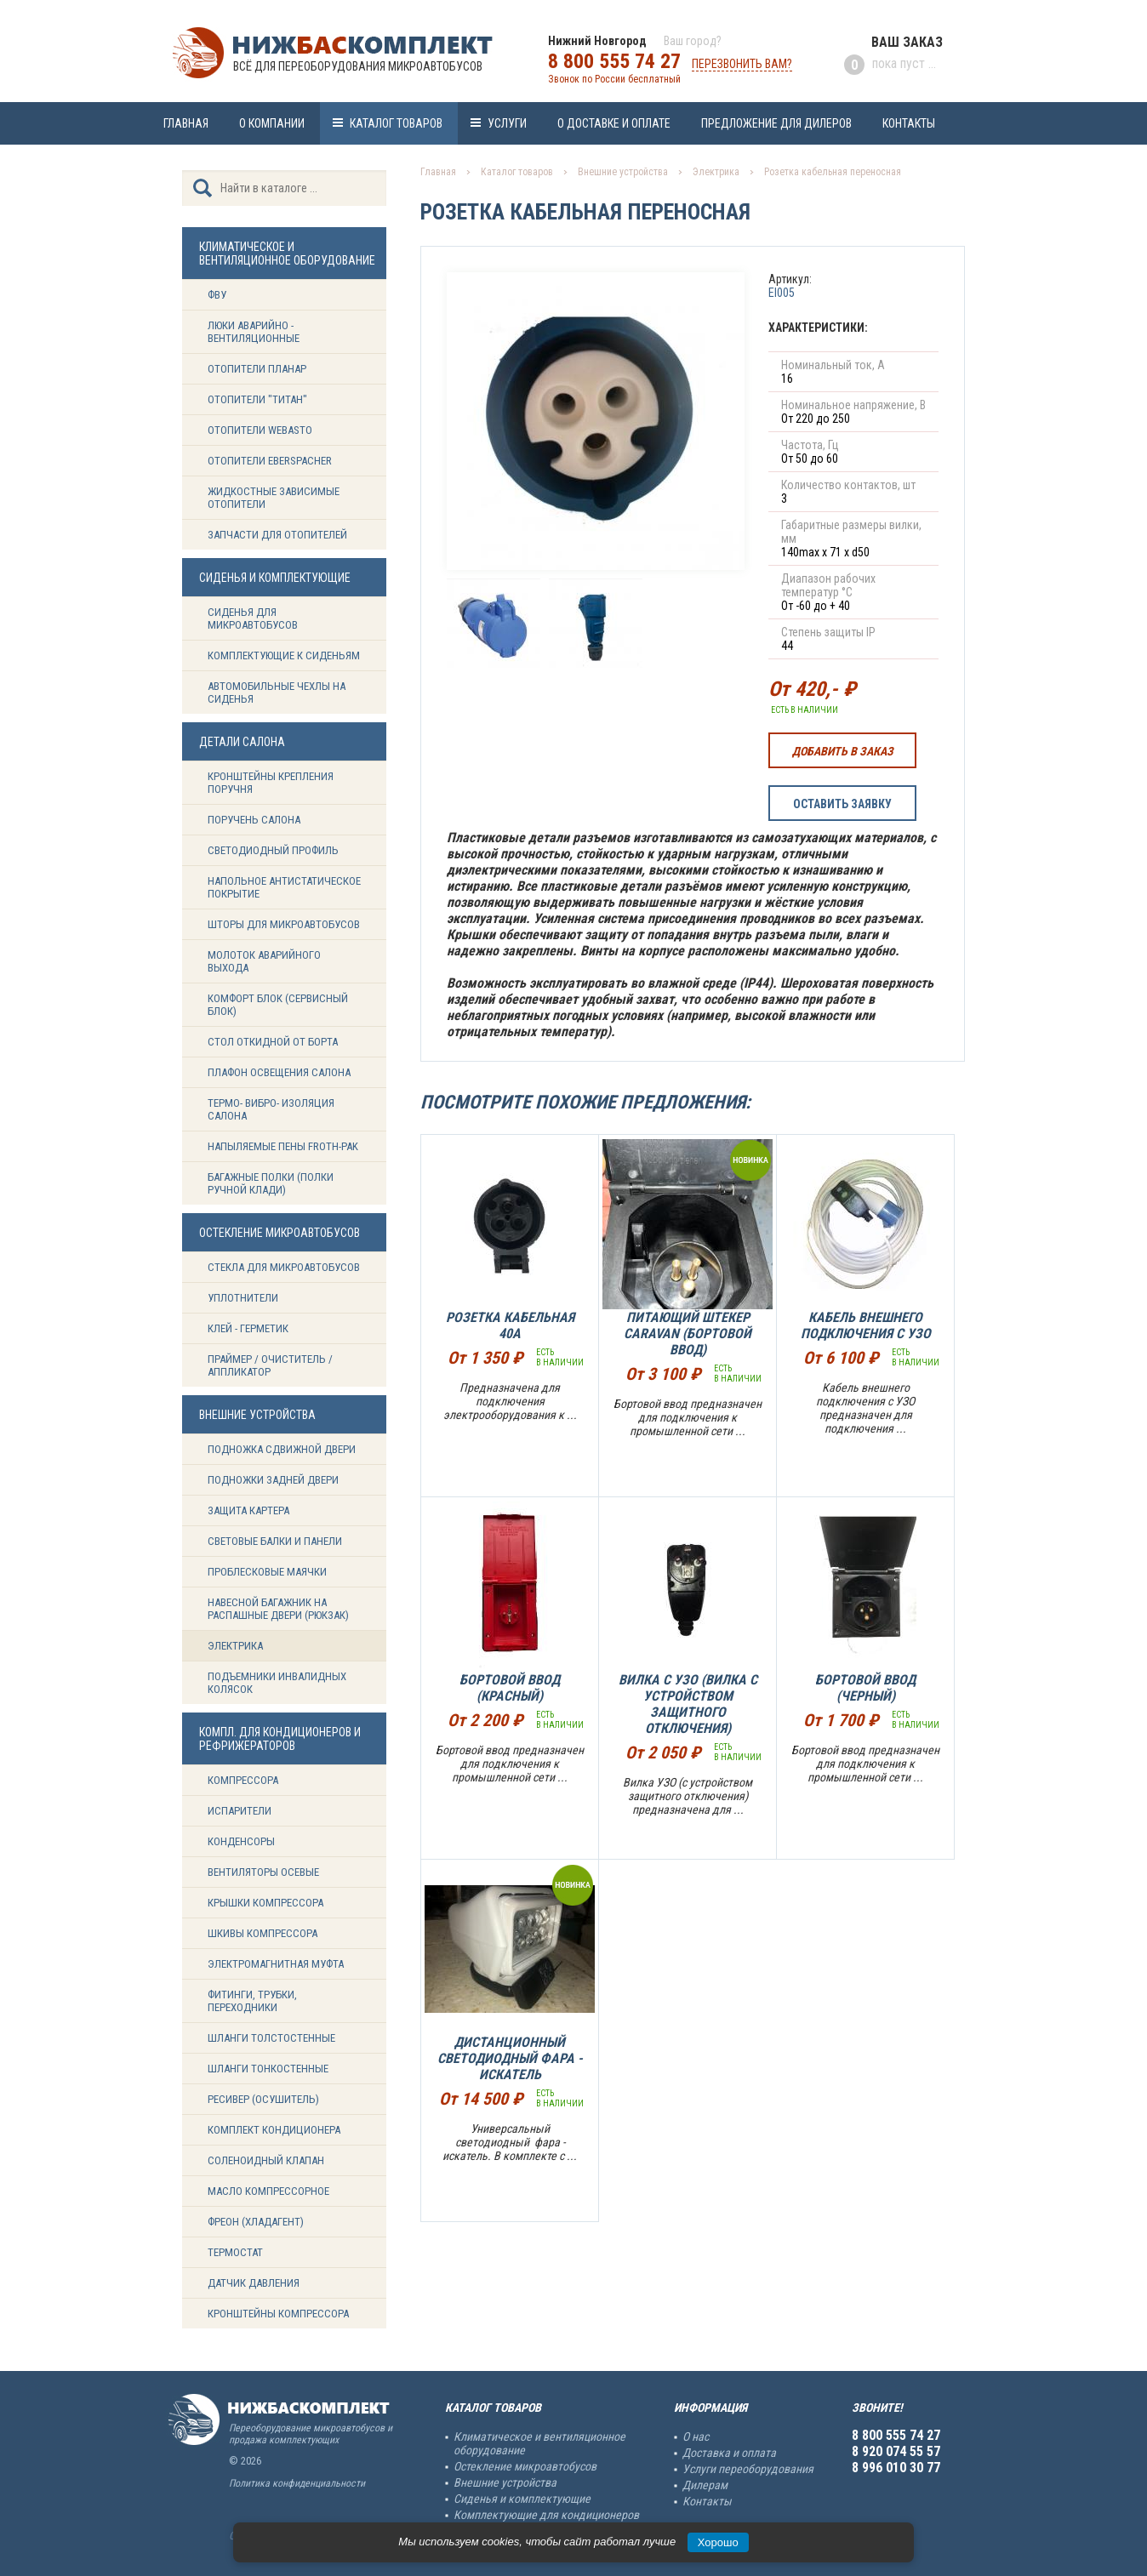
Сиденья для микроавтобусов (253, 618)
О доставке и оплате (614, 123)
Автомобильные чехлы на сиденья (276, 692)
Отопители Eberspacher (270, 460)
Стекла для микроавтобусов (284, 1267)
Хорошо (718, 2542)
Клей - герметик (248, 1328)
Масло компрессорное (268, 2191)
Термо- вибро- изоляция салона (271, 1109)
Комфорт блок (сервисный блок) (278, 1004)
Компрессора (243, 1780)
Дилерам (705, 2485)
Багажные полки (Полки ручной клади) (271, 1183)
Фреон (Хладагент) (256, 2221)
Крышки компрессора (265, 1902)
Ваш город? (693, 41)
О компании (272, 123)
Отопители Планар (257, 368)
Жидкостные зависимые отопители (274, 497)
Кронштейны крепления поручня (271, 782)
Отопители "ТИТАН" (257, 399)
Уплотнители (243, 1297)
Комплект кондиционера (274, 2129)
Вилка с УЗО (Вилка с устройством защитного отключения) (688, 1704)
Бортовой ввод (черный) (865, 1688)
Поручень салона (254, 819)
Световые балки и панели (275, 1541)
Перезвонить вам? (742, 64)
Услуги (507, 123)
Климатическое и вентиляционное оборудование (539, 2443)
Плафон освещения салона (279, 1072)
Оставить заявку (842, 804)
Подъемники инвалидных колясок (277, 1682)
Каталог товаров (396, 123)
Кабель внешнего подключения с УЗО (866, 1325)
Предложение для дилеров (776, 123)
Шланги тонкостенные (268, 2068)
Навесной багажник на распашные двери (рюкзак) (278, 1608)
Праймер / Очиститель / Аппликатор (270, 1365)
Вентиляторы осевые (263, 1872)
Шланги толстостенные (271, 2038)
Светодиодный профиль (273, 850)
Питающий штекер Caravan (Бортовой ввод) (687, 1333)
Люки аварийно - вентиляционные (254, 332)
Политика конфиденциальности (297, 2483)
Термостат (235, 2252)
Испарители (239, 1810)
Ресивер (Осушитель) (263, 2099)
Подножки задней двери (273, 1479)
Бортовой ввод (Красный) (509, 1688)
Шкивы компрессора (262, 1933)
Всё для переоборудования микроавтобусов (357, 66)
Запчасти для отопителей (277, 534)
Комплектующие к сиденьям (284, 655)
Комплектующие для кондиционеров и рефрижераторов (546, 2521)
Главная (185, 123)
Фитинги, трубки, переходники (252, 2001)
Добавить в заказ (842, 751)
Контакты (908, 123)
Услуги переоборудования (747, 2469)
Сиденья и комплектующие (522, 2498)
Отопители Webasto (260, 430)
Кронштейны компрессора (278, 2313)
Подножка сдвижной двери (282, 1449)
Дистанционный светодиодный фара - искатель (510, 2058)
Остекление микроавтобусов (525, 2466)
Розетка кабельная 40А (510, 1325)
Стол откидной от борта (273, 1041)
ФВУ (217, 294)
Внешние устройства (623, 172)
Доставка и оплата (729, 2452)
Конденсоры (241, 1841)
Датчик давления (254, 2283)
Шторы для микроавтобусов (284, 924)
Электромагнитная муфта (276, 1964)
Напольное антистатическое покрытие (284, 887)
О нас (695, 2436)
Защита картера (248, 1510)
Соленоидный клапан (266, 2160)
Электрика (235, 1645)
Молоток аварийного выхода (264, 961)
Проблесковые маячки (267, 1571)
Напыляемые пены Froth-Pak (284, 1146)
